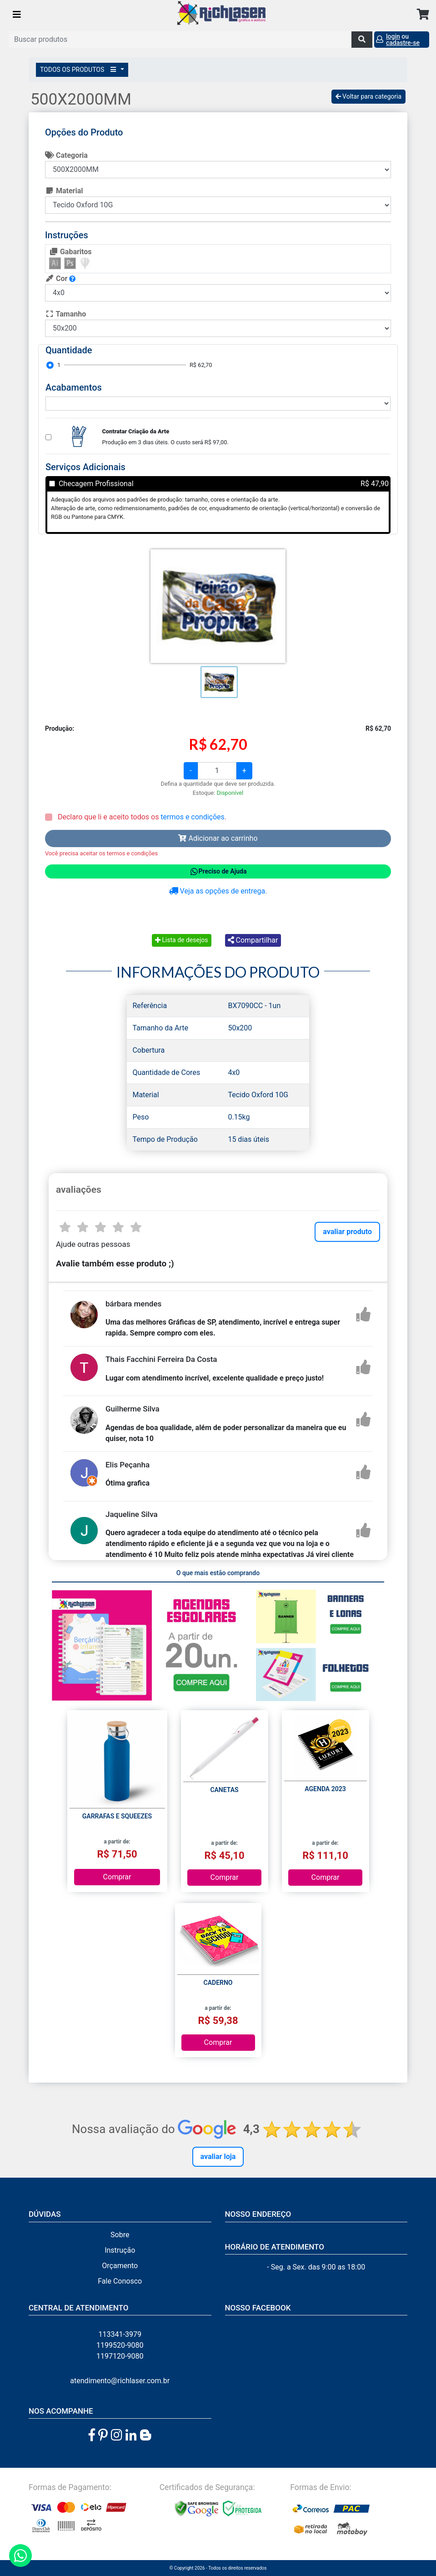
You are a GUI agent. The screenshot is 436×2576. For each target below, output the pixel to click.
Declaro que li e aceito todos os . (141, 817)
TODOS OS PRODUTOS (79, 69)
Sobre (119, 2234)
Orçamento (120, 2265)
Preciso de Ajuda (218, 871)
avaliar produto (347, 1231)
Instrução (120, 2250)
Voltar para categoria (368, 96)
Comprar (117, 1877)
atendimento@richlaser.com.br (120, 2380)
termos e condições (192, 817)
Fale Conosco (120, 2281)
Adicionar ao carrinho (217, 838)
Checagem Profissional (96, 483)
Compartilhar (253, 940)
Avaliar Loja (218, 2156)
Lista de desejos (181, 940)
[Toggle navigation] (17, 14)
